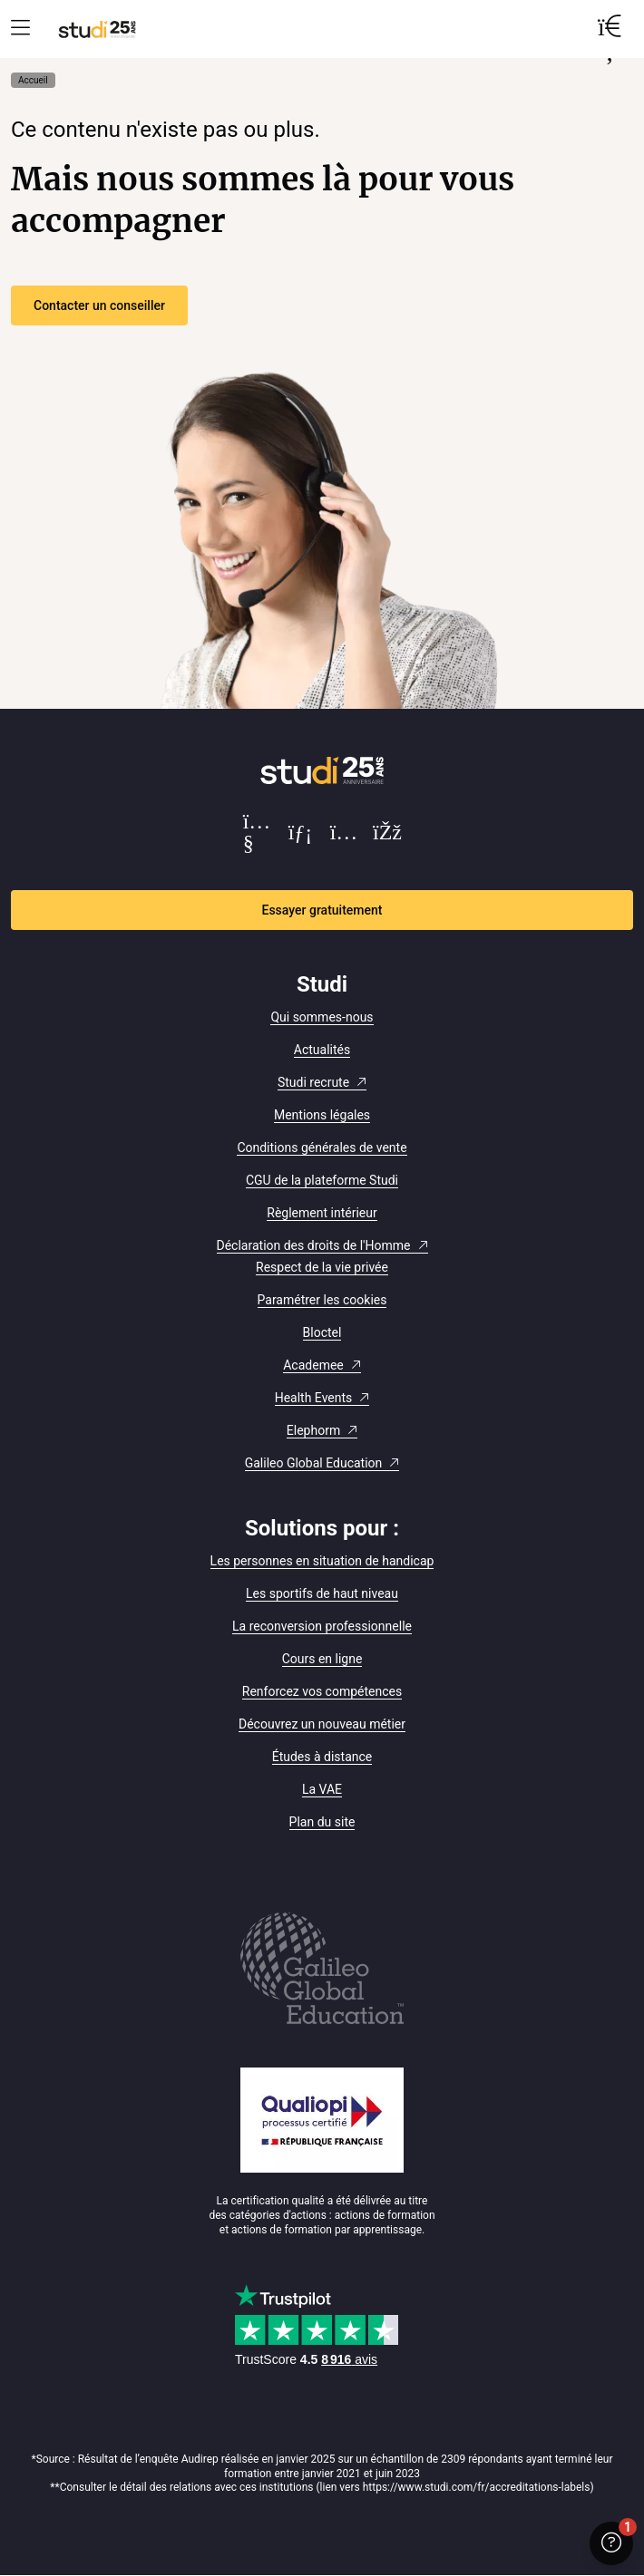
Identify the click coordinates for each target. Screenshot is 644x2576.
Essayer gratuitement (322, 910)
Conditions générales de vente (321, 1147)
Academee (313, 1365)
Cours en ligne (322, 1658)
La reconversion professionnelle (322, 1626)
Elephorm (313, 1430)
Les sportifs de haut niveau (322, 1593)
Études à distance (322, 1756)
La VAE (322, 1789)
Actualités (322, 1049)
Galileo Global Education (314, 1463)
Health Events (314, 1397)
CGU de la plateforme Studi (322, 1180)
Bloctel (322, 1332)
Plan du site (322, 1822)
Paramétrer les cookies (322, 1300)
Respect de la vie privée (322, 1267)
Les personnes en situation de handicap (322, 1561)
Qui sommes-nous (321, 1017)
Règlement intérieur (321, 1213)
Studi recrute (313, 1082)
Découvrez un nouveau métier (322, 1724)
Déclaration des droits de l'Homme (314, 1245)
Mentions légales (322, 1115)
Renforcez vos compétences (322, 1691)
